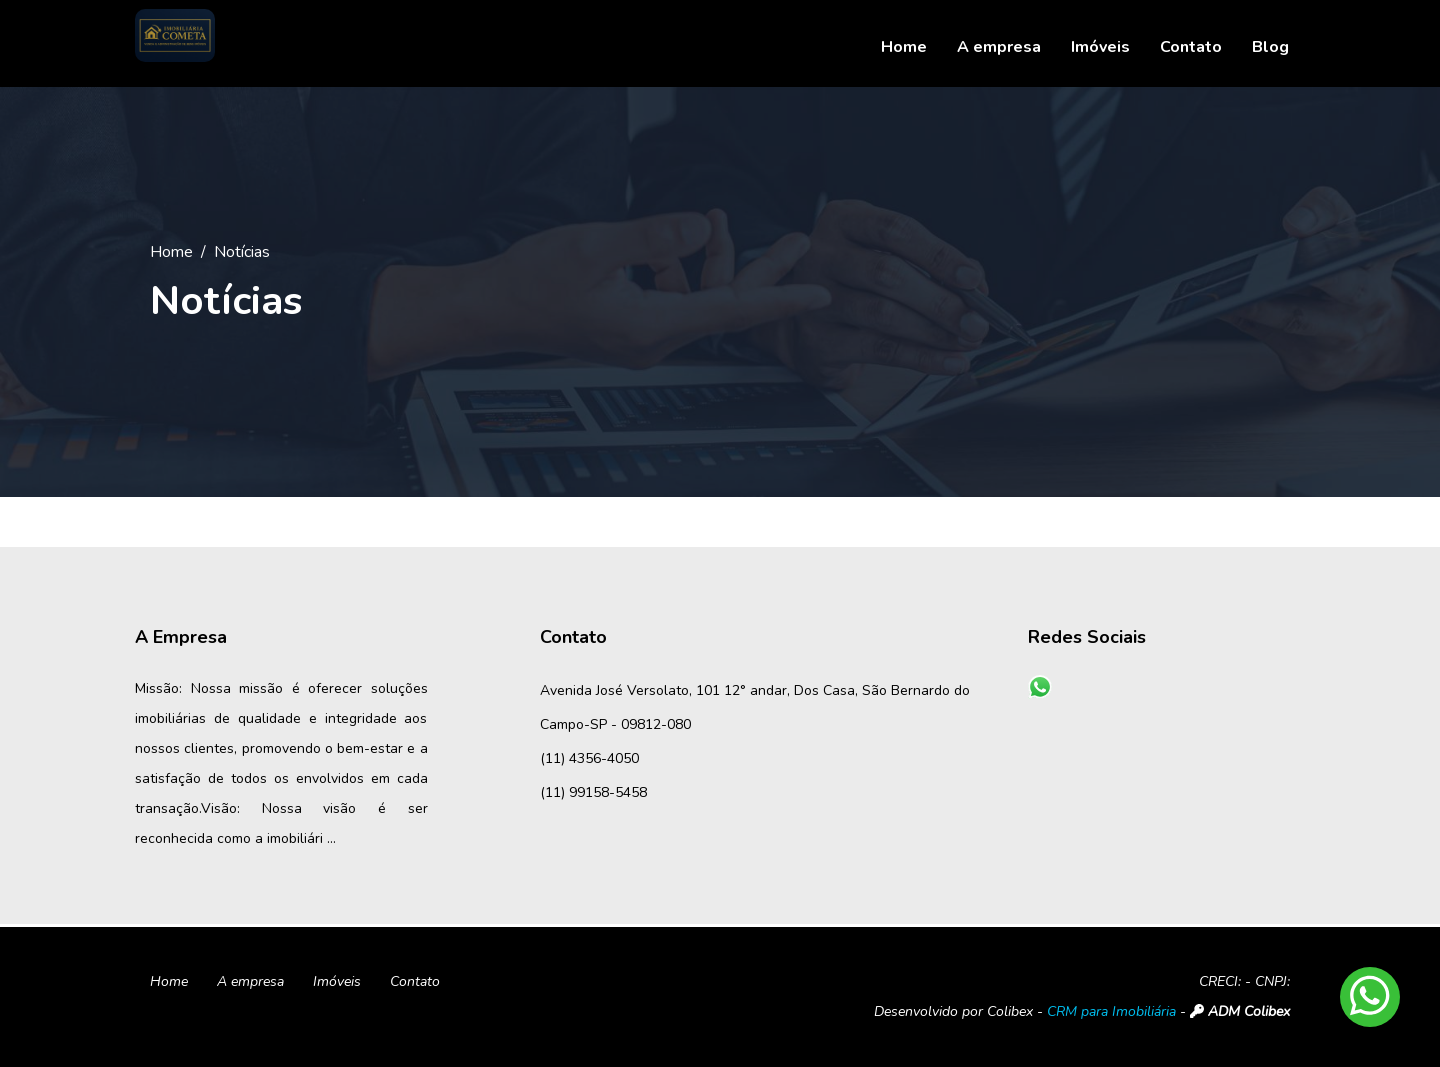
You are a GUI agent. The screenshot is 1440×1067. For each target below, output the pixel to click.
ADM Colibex (1240, 1011)
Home (171, 252)
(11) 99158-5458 (593, 792)
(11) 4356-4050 (589, 758)
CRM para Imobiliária (1111, 1011)
